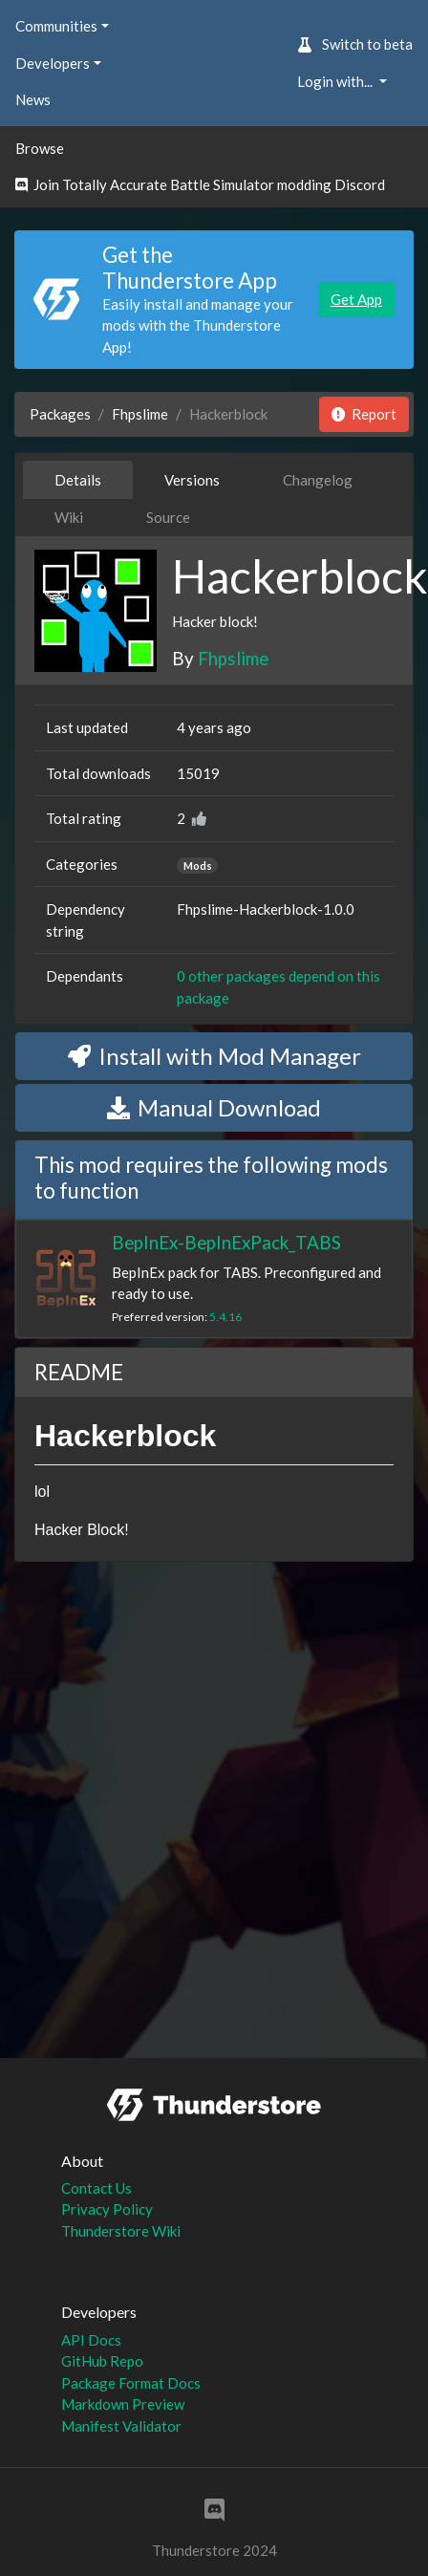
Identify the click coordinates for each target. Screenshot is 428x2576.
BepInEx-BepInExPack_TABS (226, 1242)
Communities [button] (56, 25)
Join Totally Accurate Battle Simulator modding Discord (200, 184)
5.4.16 (225, 1317)
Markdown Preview (122, 2404)
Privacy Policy (107, 2209)
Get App (356, 299)
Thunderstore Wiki (121, 2231)
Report (364, 413)
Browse (39, 148)
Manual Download (214, 1107)
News (33, 99)
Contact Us (96, 2188)
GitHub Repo (102, 2361)
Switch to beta (355, 44)
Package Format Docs (131, 2383)
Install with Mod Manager (214, 1056)
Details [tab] (77, 479)
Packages (60, 413)
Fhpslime (140, 413)
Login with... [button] (336, 81)
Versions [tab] (192, 479)
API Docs (91, 2340)
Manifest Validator (121, 2426)
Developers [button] (52, 63)
